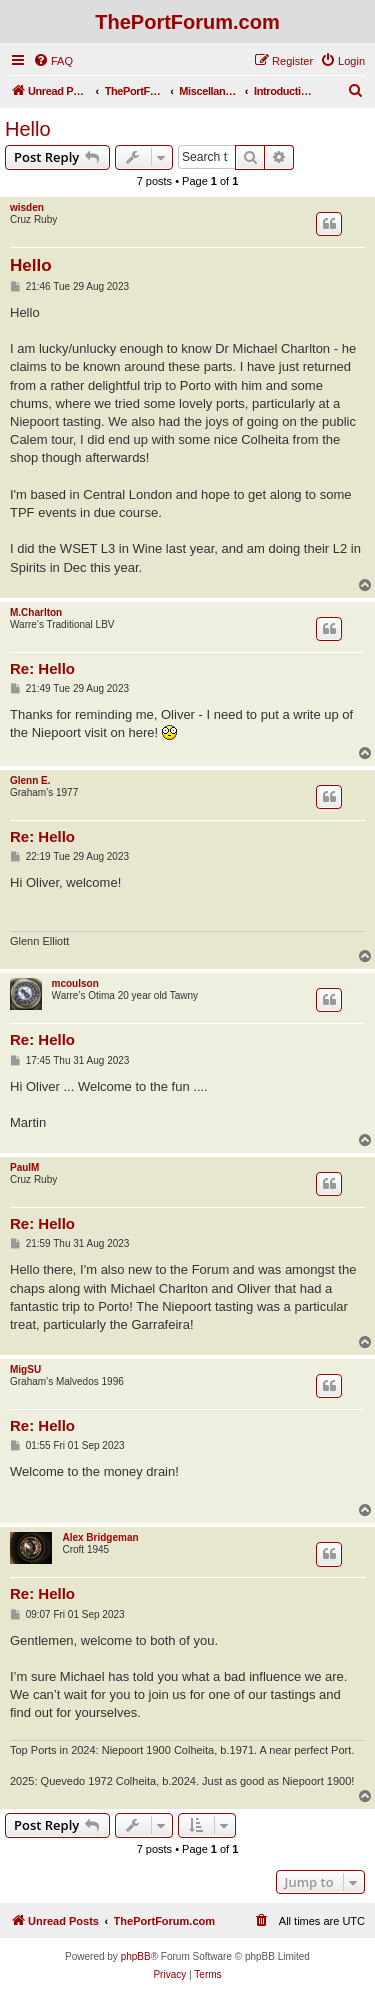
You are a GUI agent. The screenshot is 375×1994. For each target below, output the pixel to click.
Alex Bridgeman (100, 1537)
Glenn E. (30, 780)
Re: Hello (42, 668)
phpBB (136, 1956)
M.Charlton (36, 612)
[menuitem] (53, 61)
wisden (27, 207)
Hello (28, 129)
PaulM (24, 1167)
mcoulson (75, 983)
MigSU (25, 1369)
